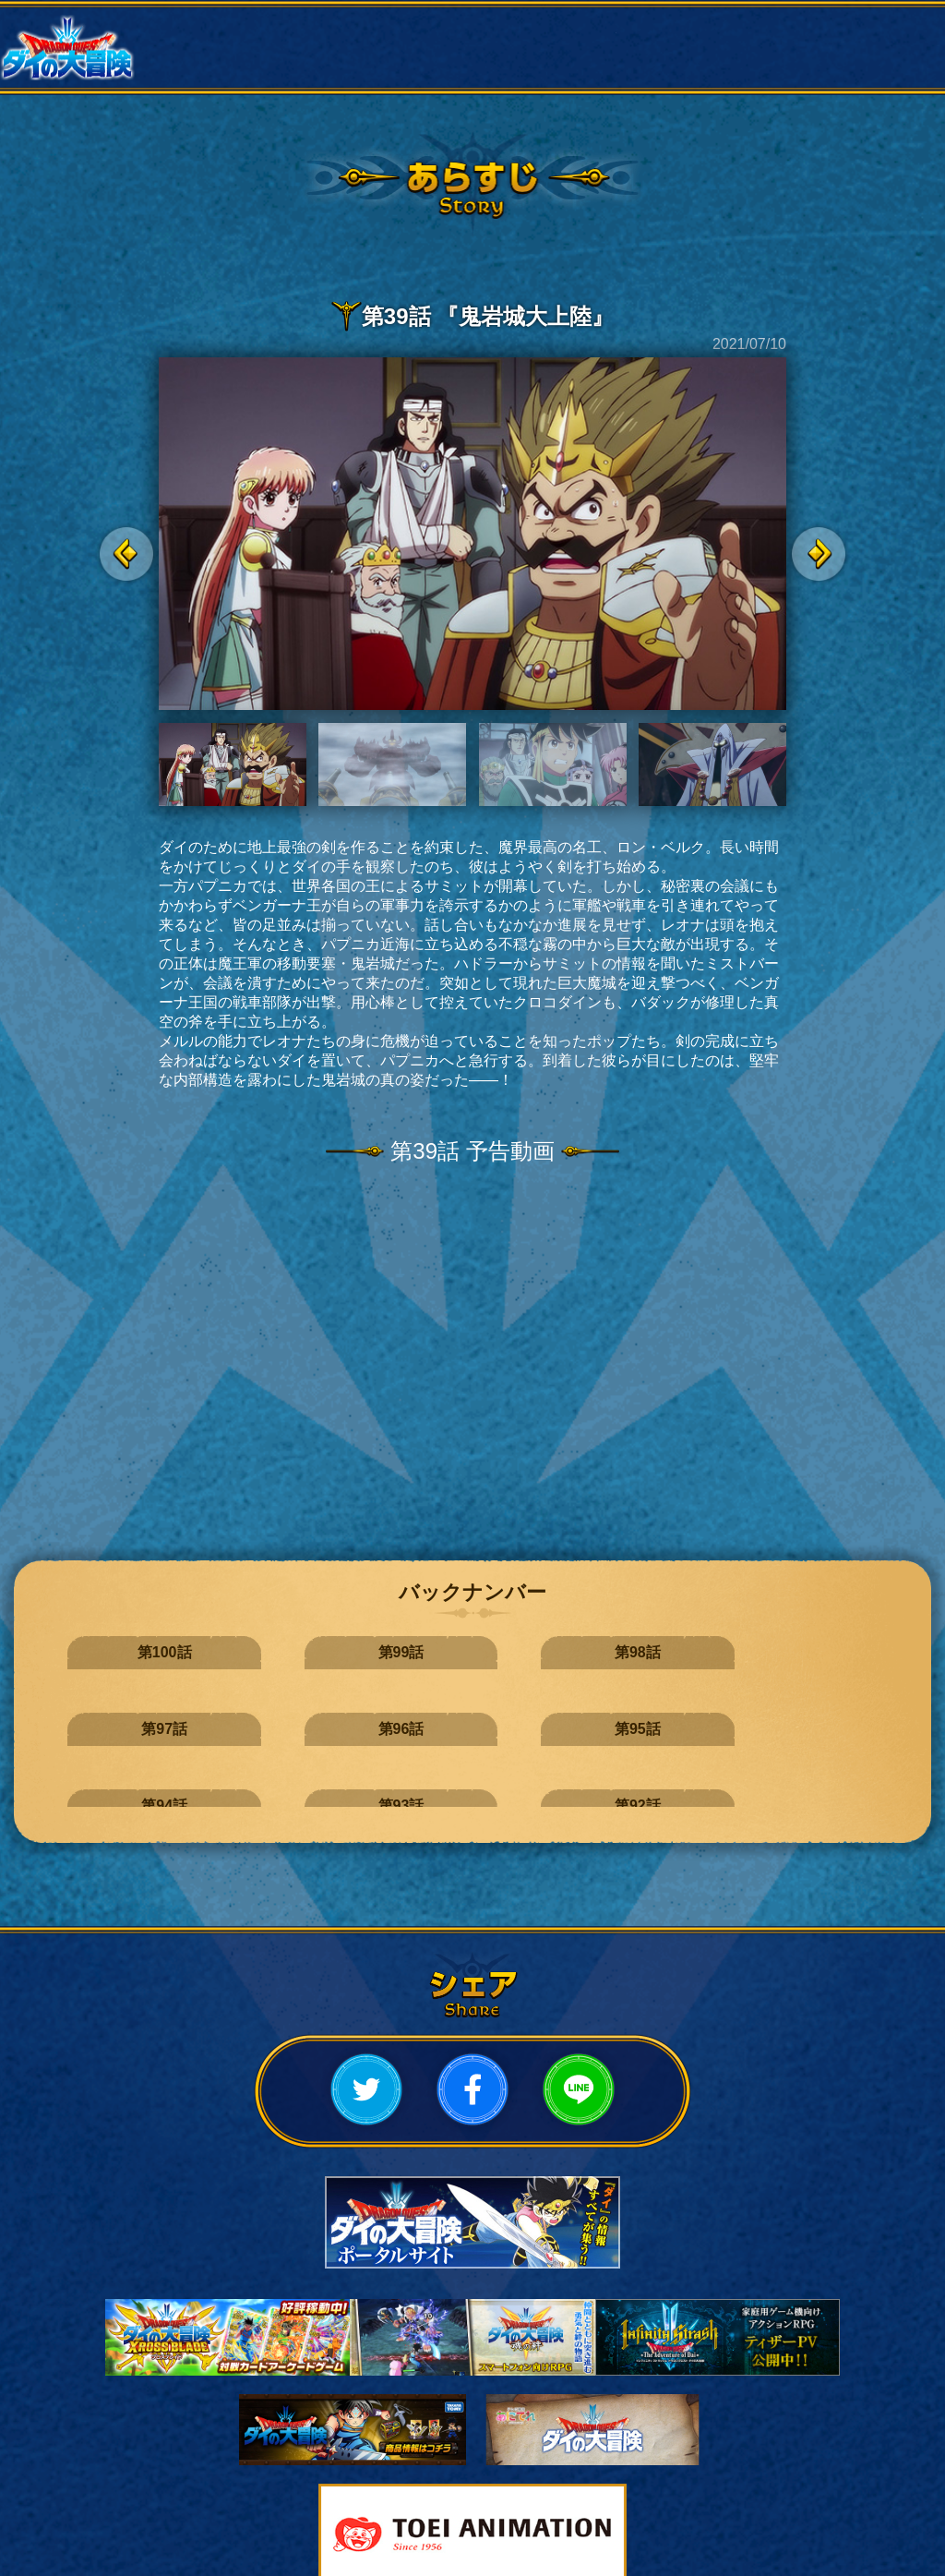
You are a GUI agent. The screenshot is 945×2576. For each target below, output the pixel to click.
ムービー (394, 66)
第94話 (117, 1713)
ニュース (236, 28)
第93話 (259, 1713)
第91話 (543, 1713)
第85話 (543, 1774)
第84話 (685, 1774)
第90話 (685, 1713)
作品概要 (550, 28)
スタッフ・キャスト (236, 66)
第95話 (827, 1652)
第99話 (259, 1652)
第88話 (117, 1774)
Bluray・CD (550, 66)
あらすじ (708, 28)
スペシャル (866, 66)
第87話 (259, 1774)
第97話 (543, 1652)
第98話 (401, 1652)
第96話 (685, 1652)
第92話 (401, 1713)
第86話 (401, 1774)
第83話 (827, 1774)
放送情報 (394, 28)
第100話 (117, 1652)
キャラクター (866, 28)
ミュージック (708, 66)
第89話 (827, 1713)
